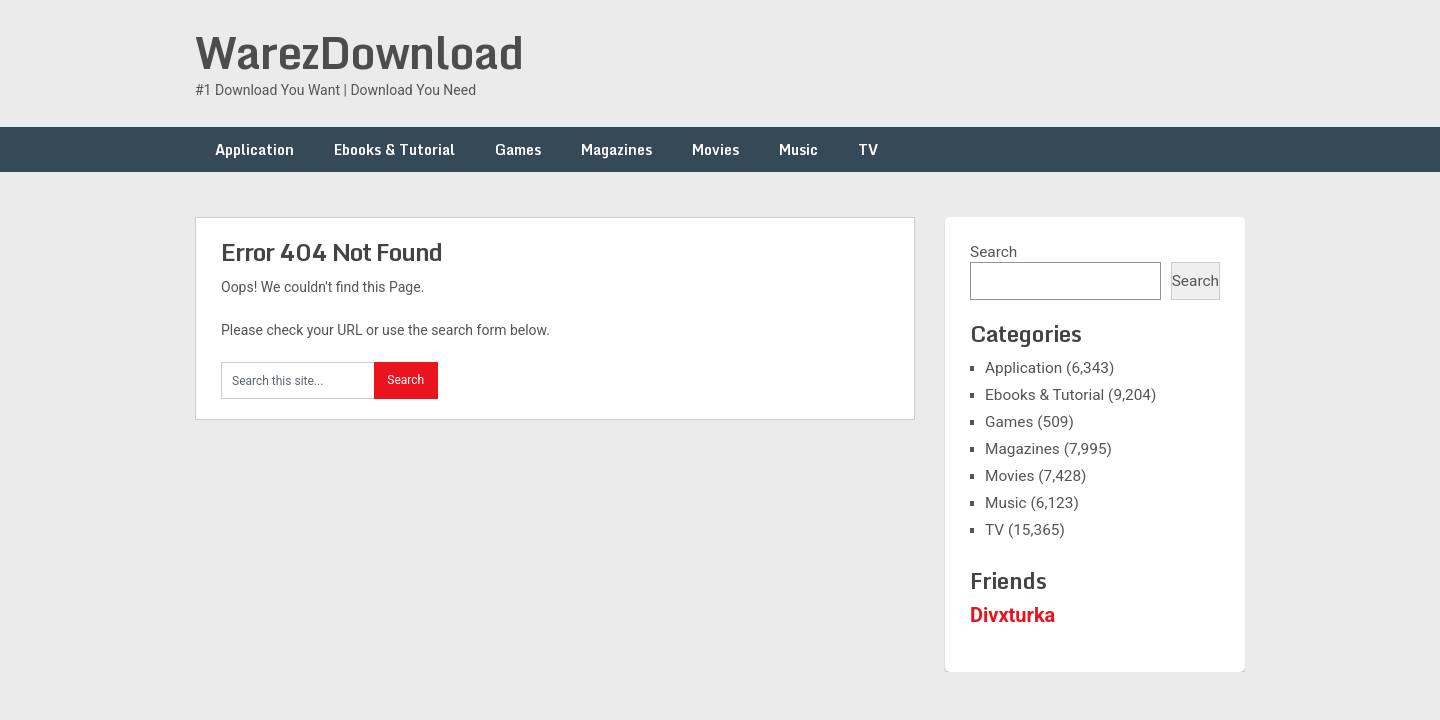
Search (993, 252)
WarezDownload (359, 52)
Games (518, 149)
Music (798, 149)
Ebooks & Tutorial (394, 149)
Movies (715, 149)
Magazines (616, 149)
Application (254, 149)
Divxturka (1012, 615)
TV (868, 149)
